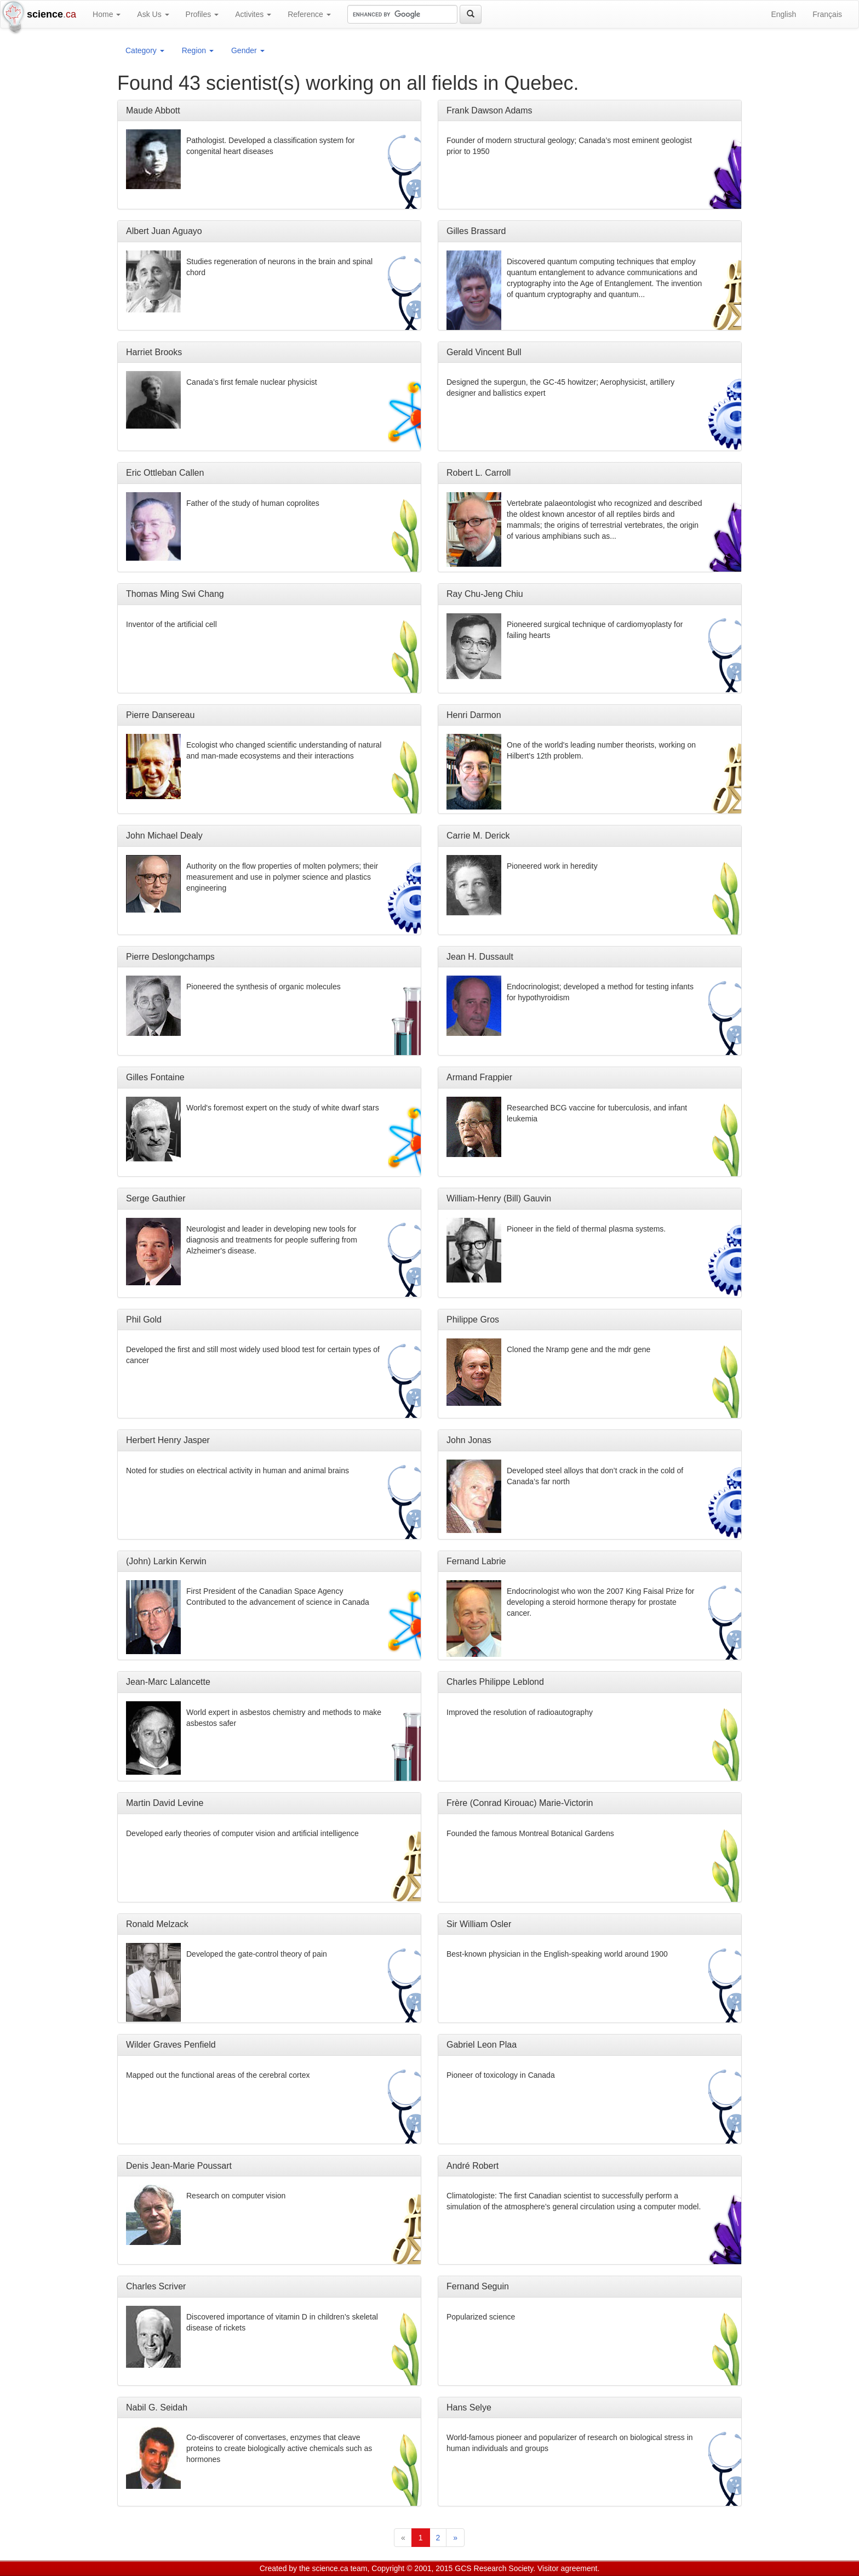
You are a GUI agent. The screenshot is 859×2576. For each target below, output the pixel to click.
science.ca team (339, 2568)
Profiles (202, 14)
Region (198, 50)
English (783, 14)
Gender (248, 50)
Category (144, 50)
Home (107, 14)
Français (827, 14)
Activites (253, 14)
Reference (309, 14)
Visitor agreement (567, 2568)
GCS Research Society (494, 2568)
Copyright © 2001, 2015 (412, 2568)
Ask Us (153, 14)
